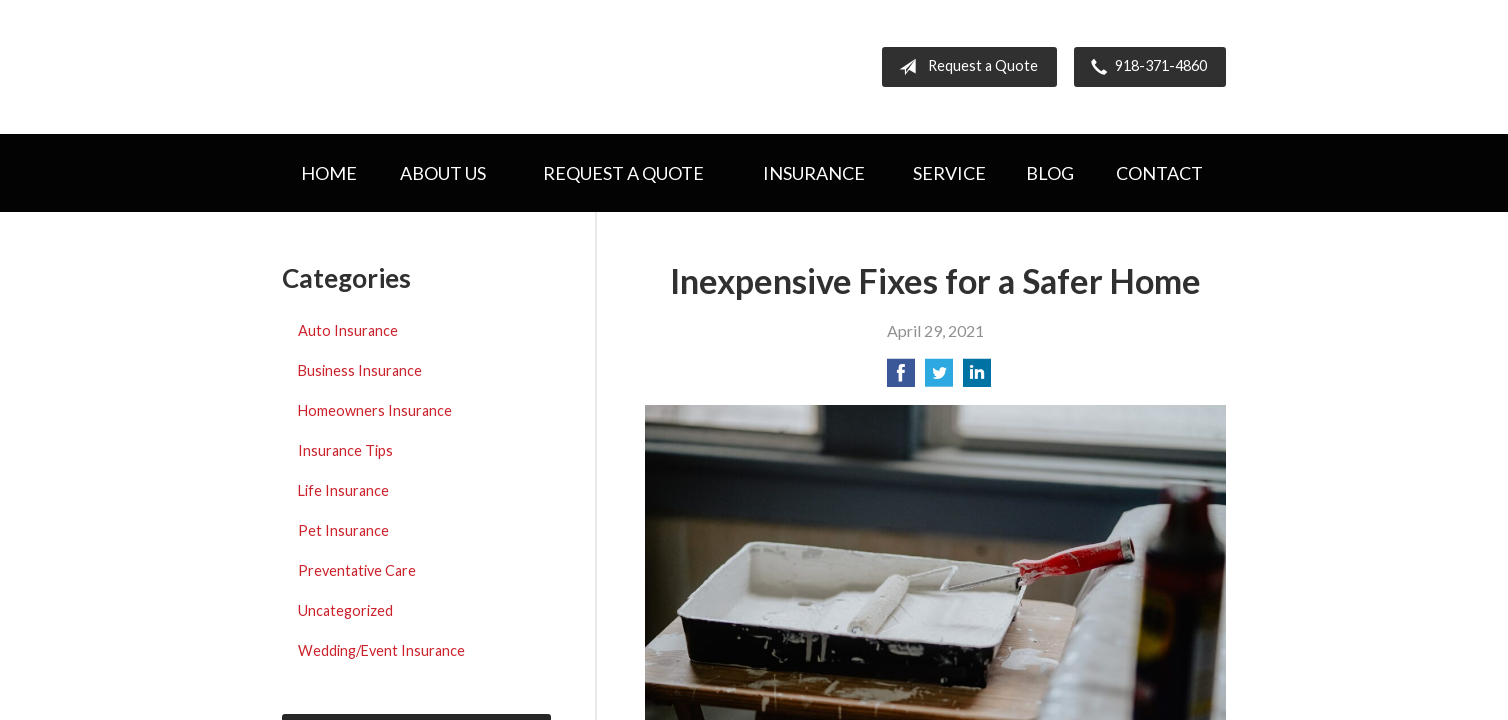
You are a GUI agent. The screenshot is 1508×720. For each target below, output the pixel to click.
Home (329, 173)
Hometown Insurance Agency (454, 67)
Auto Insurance (348, 330)
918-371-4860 (1145, 67)
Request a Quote (964, 67)
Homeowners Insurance (375, 410)
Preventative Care (357, 570)
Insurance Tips (345, 450)
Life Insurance (343, 490)
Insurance (814, 173)
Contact (1159, 173)
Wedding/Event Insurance (381, 650)
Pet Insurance (343, 530)
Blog (1050, 173)
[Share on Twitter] (939, 378)
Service (949, 173)
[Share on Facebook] (901, 378)
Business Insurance (360, 370)
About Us (443, 173)
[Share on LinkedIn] (977, 378)
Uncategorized (345, 610)
